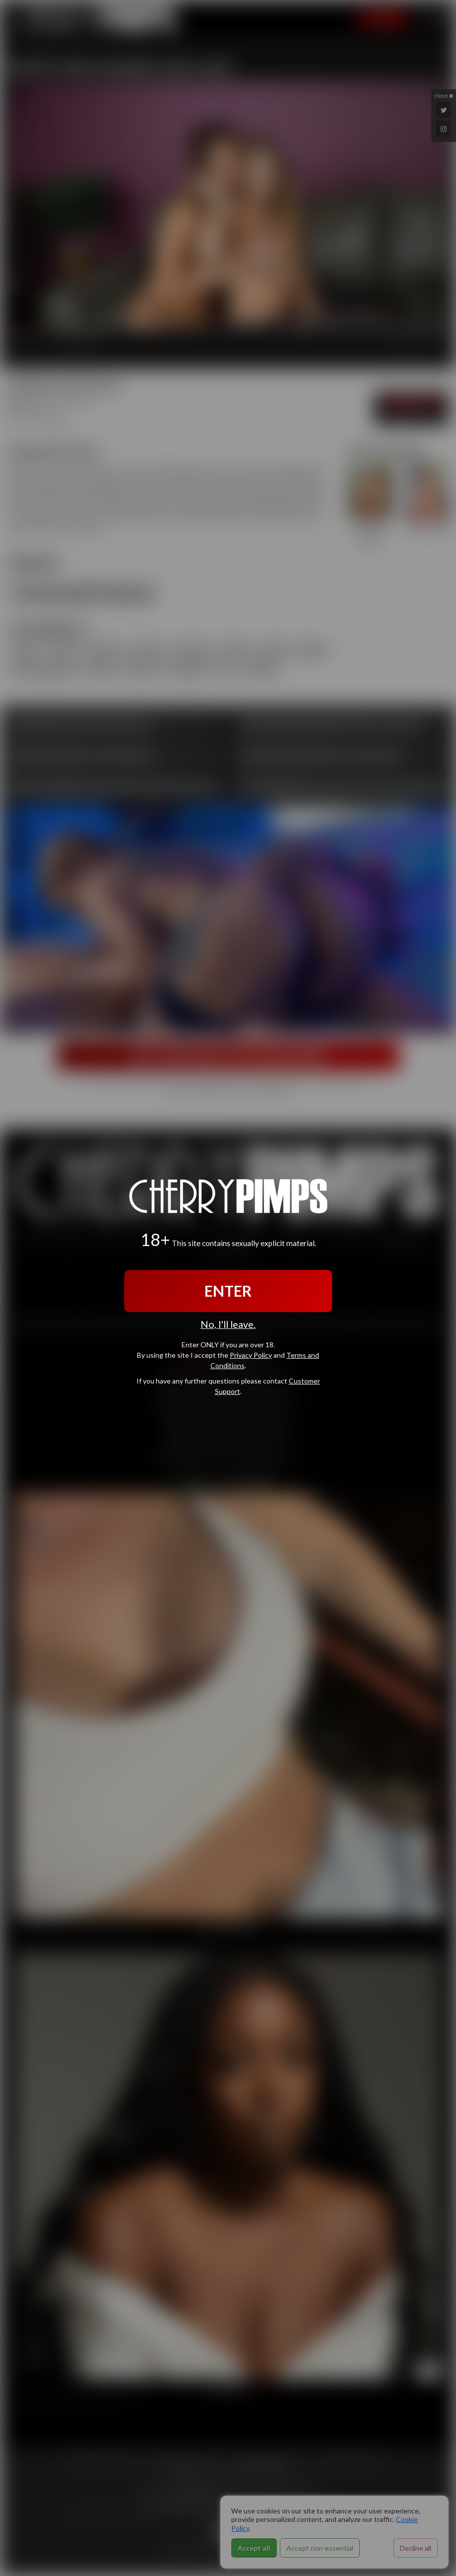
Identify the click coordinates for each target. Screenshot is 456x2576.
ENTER (228, 1291)
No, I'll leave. (228, 1324)
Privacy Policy (251, 1355)
